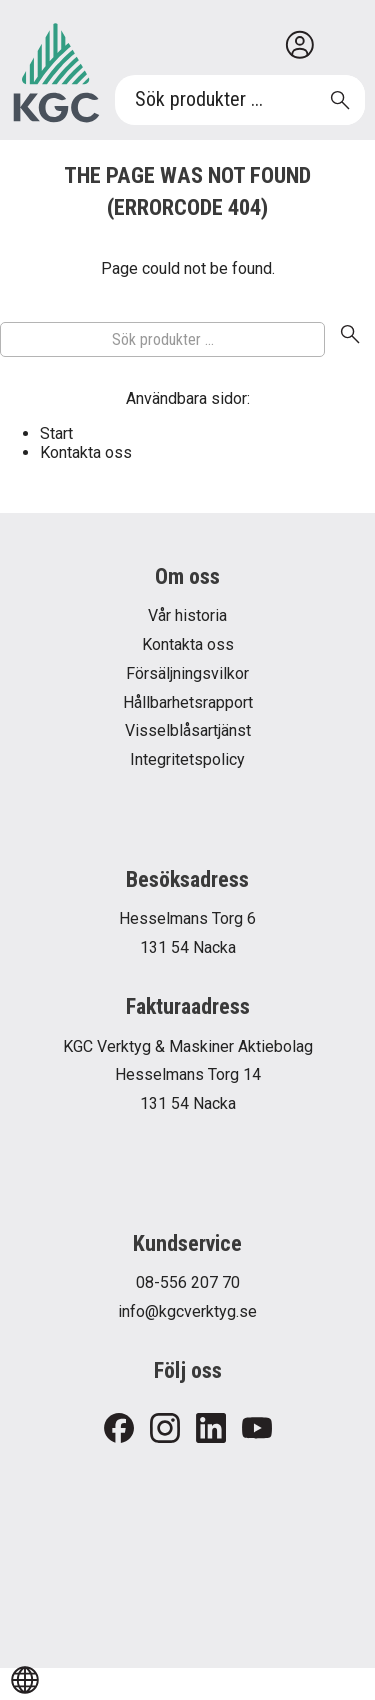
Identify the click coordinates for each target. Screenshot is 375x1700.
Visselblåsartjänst (188, 730)
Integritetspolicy (187, 759)
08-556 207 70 (188, 1282)
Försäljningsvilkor (187, 673)
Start (56, 433)
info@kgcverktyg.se (187, 1311)
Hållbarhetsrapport (188, 702)
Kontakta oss (86, 452)
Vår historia (187, 615)
